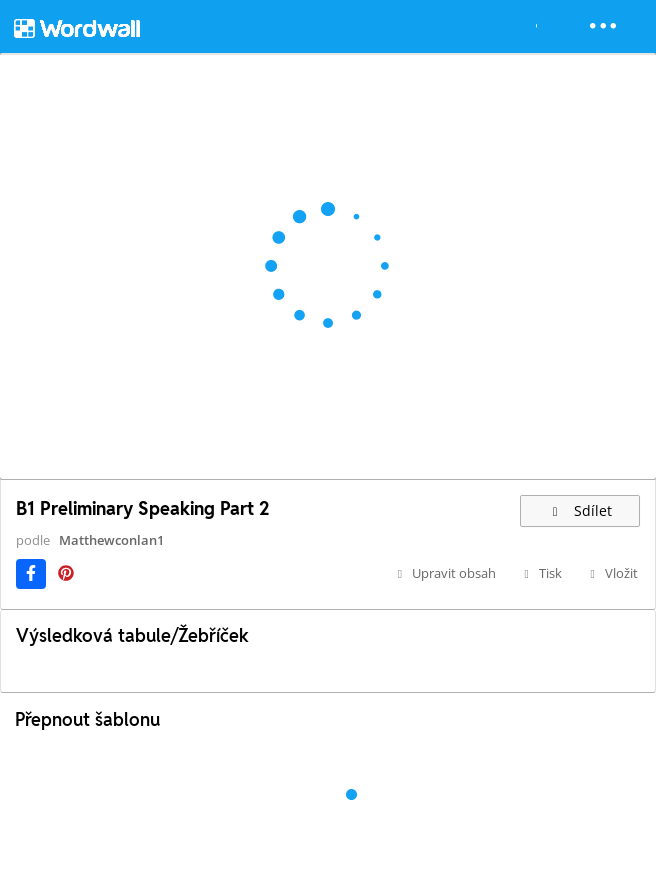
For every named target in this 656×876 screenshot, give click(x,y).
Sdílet (580, 510)
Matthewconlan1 (111, 540)
